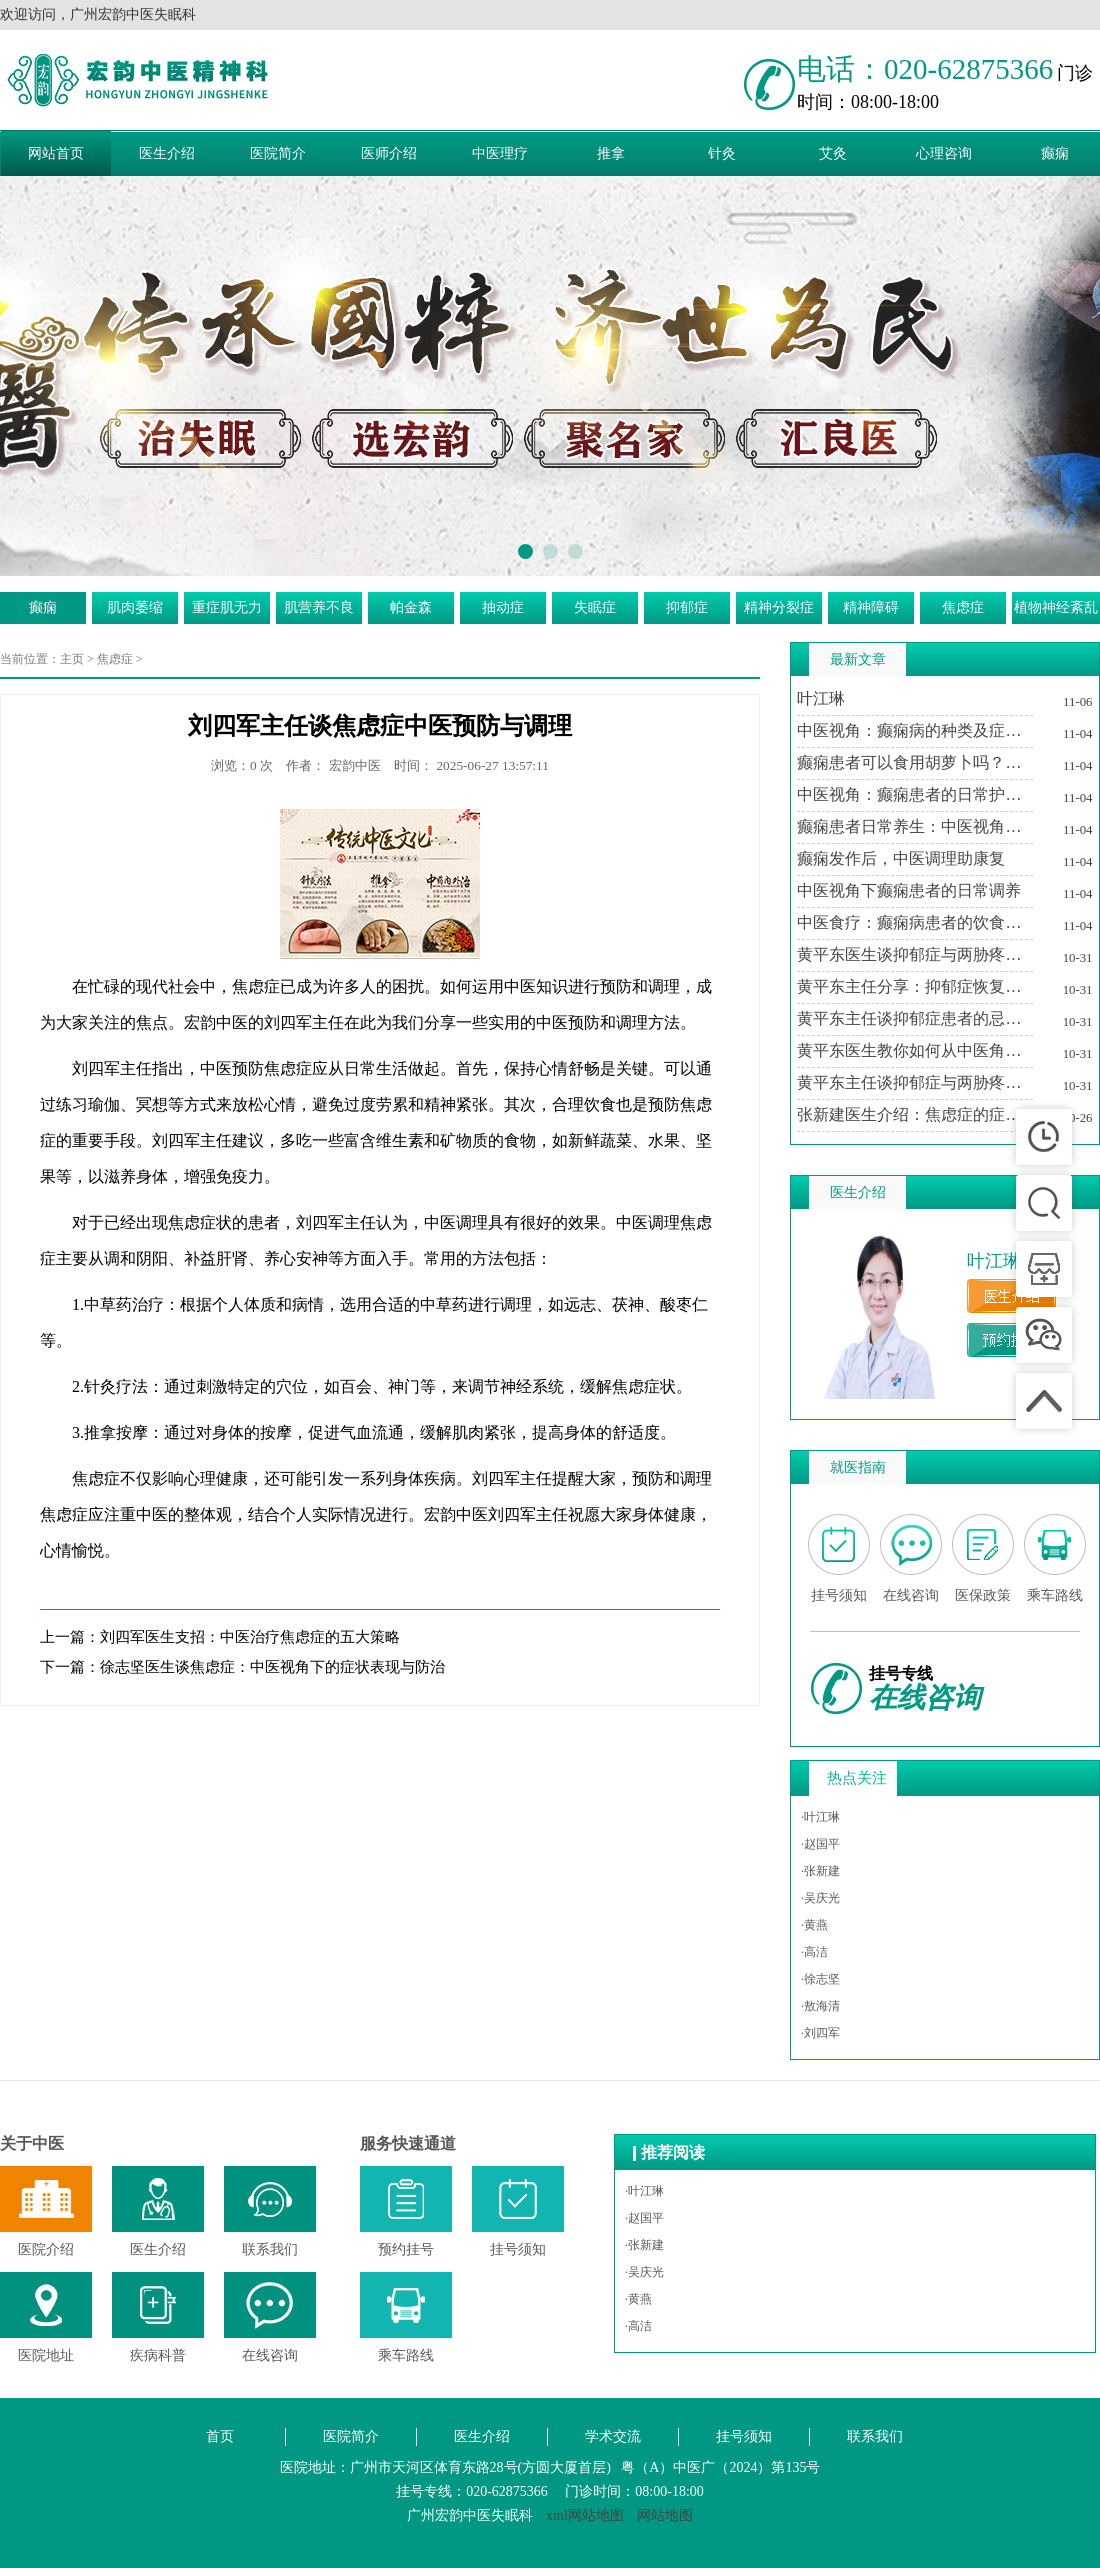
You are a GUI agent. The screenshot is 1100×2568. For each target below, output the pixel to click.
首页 (220, 2436)
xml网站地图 (585, 2515)
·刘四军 (820, 2033)
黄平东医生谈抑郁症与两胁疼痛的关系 (915, 954)
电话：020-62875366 (925, 69)
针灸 (722, 153)
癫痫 (43, 607)
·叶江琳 (820, 1817)
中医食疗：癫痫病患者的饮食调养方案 (915, 922)
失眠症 (595, 607)
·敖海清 (820, 2006)
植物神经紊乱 (1056, 607)
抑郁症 (687, 607)
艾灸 (833, 153)
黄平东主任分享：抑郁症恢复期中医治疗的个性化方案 (915, 986)
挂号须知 (744, 2436)
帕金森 (411, 607)
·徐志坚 (820, 1979)
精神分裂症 (779, 607)
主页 (72, 659)
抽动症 (503, 607)
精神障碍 (871, 607)
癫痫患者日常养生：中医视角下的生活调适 (915, 826)
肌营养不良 (319, 607)
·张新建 (820, 1871)
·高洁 (814, 1952)
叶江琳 (821, 698)
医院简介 (278, 153)
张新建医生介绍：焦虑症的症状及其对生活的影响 (915, 1114)
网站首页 (56, 153)
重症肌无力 (227, 607)
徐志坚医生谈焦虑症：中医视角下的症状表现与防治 (272, 1667)
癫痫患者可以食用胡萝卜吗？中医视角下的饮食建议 (915, 762)
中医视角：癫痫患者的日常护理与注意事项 (915, 794)
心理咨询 (944, 153)
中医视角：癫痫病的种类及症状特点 (915, 730)
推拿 (611, 153)
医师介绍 (389, 153)
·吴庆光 (820, 1898)
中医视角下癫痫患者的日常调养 (909, 890)
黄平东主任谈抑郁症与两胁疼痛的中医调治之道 (915, 1082)
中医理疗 (500, 153)
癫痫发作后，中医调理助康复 (901, 858)
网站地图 (665, 2515)
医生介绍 (167, 153)
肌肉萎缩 (135, 607)
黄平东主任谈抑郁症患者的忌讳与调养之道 (915, 1018)
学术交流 (613, 2436)
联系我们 (875, 2436)
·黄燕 (814, 1925)
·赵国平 (820, 1844)
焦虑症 (963, 607)
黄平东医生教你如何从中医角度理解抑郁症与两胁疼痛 (915, 1050)
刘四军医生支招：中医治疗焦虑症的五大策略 (250, 1637)
